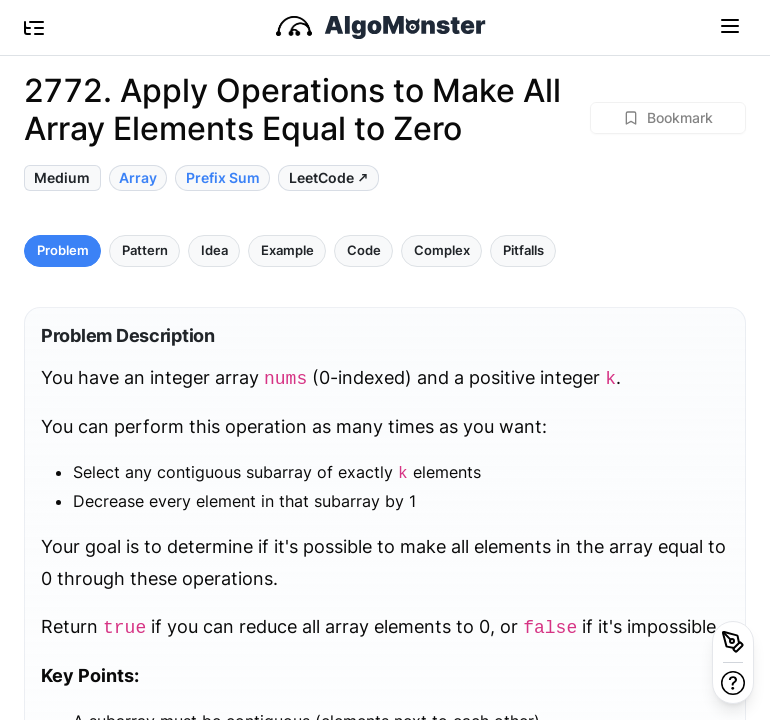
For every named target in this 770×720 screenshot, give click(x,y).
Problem (63, 250)
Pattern (145, 250)
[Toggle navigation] (730, 25)
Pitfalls (523, 250)
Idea (214, 250)
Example (287, 250)
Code (364, 250)
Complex (442, 250)
